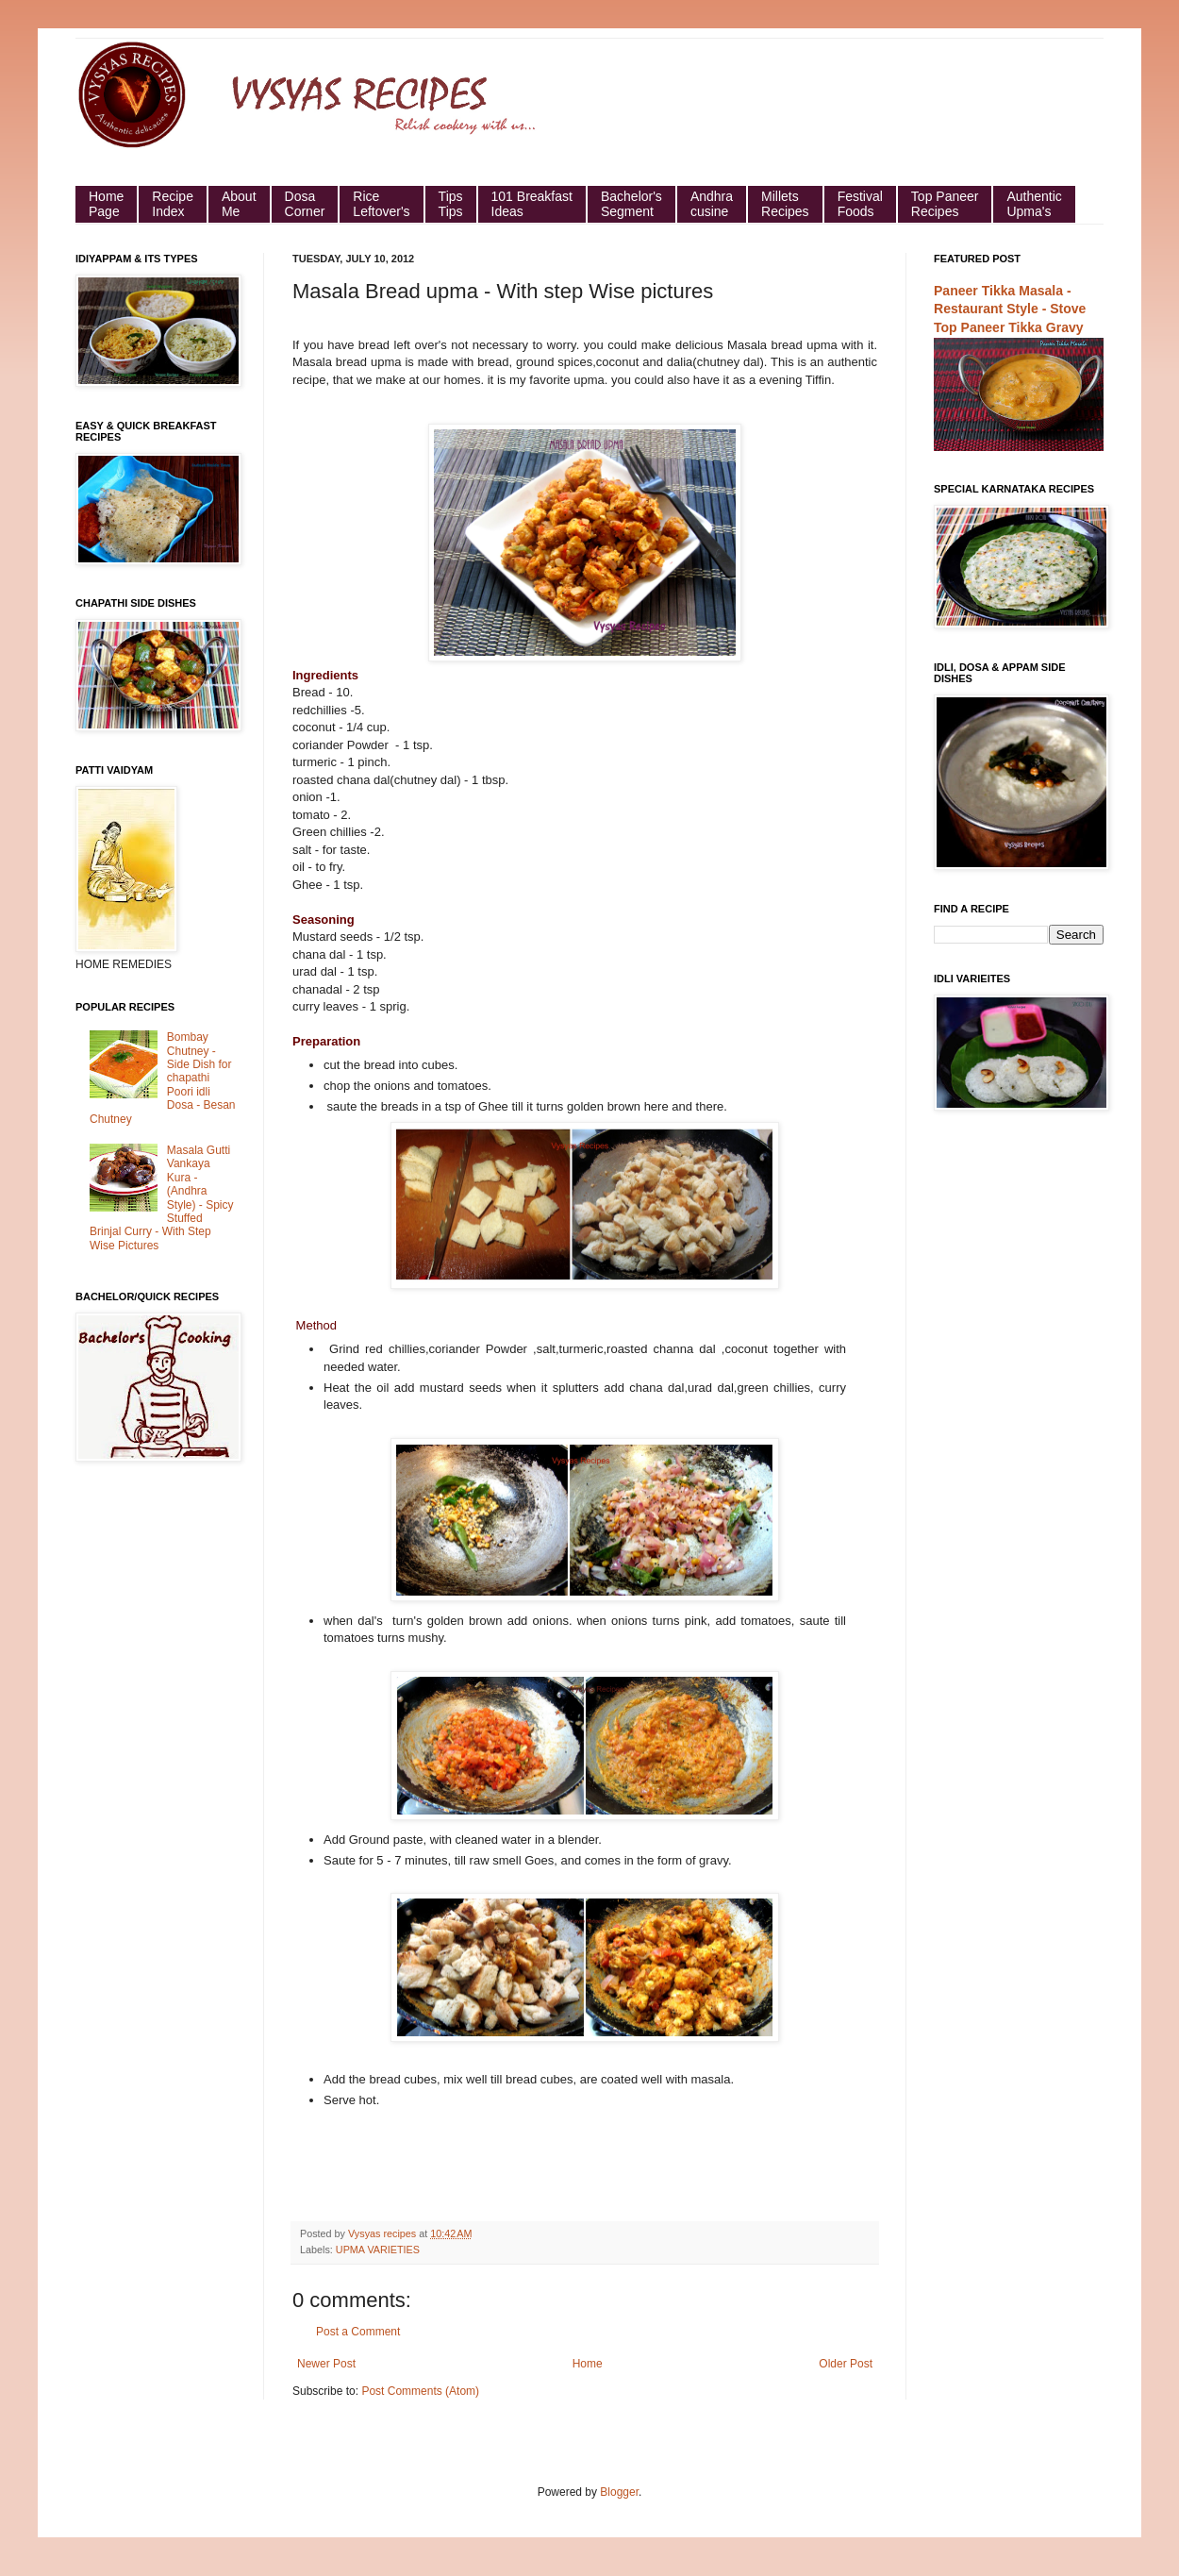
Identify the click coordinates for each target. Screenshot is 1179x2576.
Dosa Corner (305, 204)
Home (588, 2363)
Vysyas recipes (383, 2233)
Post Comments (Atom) (420, 2391)
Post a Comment (358, 2331)
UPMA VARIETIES (378, 2249)
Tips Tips (451, 204)
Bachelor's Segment (631, 204)
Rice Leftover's (381, 204)
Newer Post (326, 2363)
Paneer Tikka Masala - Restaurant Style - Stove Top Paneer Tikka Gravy (1010, 309)
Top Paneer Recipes (945, 204)
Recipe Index (172, 204)
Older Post (845, 2363)
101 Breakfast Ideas (532, 204)
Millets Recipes (785, 204)
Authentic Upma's (1033, 204)
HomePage (106, 204)
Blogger (619, 2492)
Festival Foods (860, 204)
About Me (239, 204)
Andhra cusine (711, 204)
